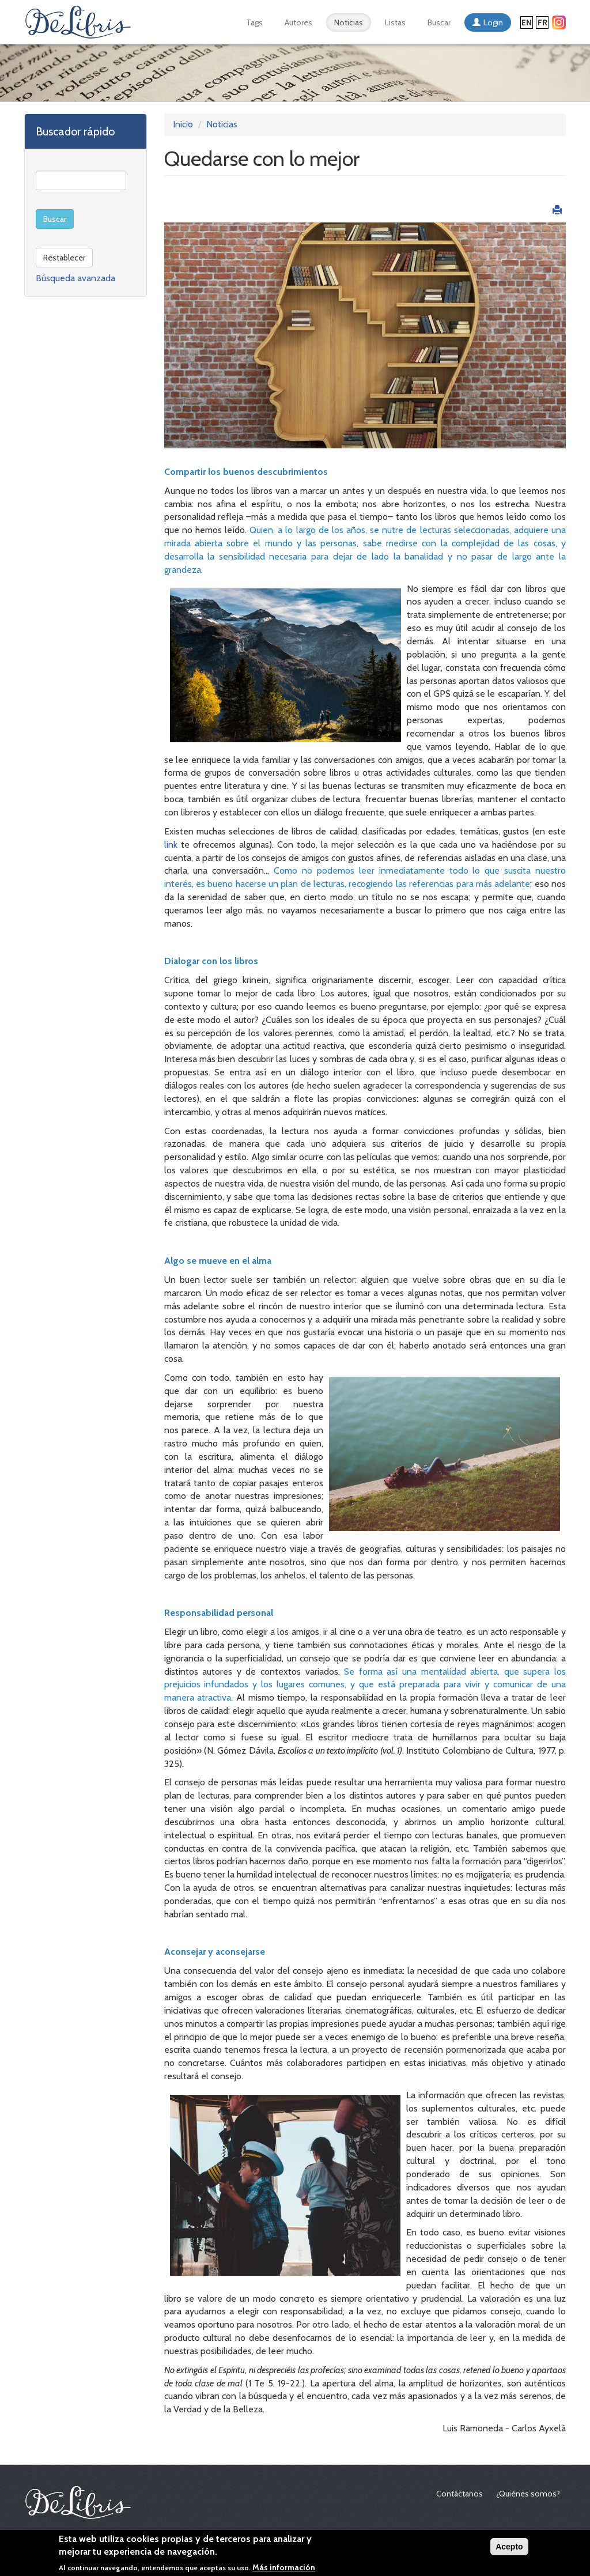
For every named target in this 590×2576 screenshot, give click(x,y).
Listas (395, 22)
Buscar (439, 22)
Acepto (509, 2549)
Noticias (348, 22)
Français (542, 22)
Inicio (183, 124)
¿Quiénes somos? (528, 2493)
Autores (298, 22)
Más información (283, 2570)
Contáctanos (459, 2493)
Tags (254, 22)
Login (493, 22)
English (527, 22)
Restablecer (64, 257)
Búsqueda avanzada (75, 278)
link (172, 844)
